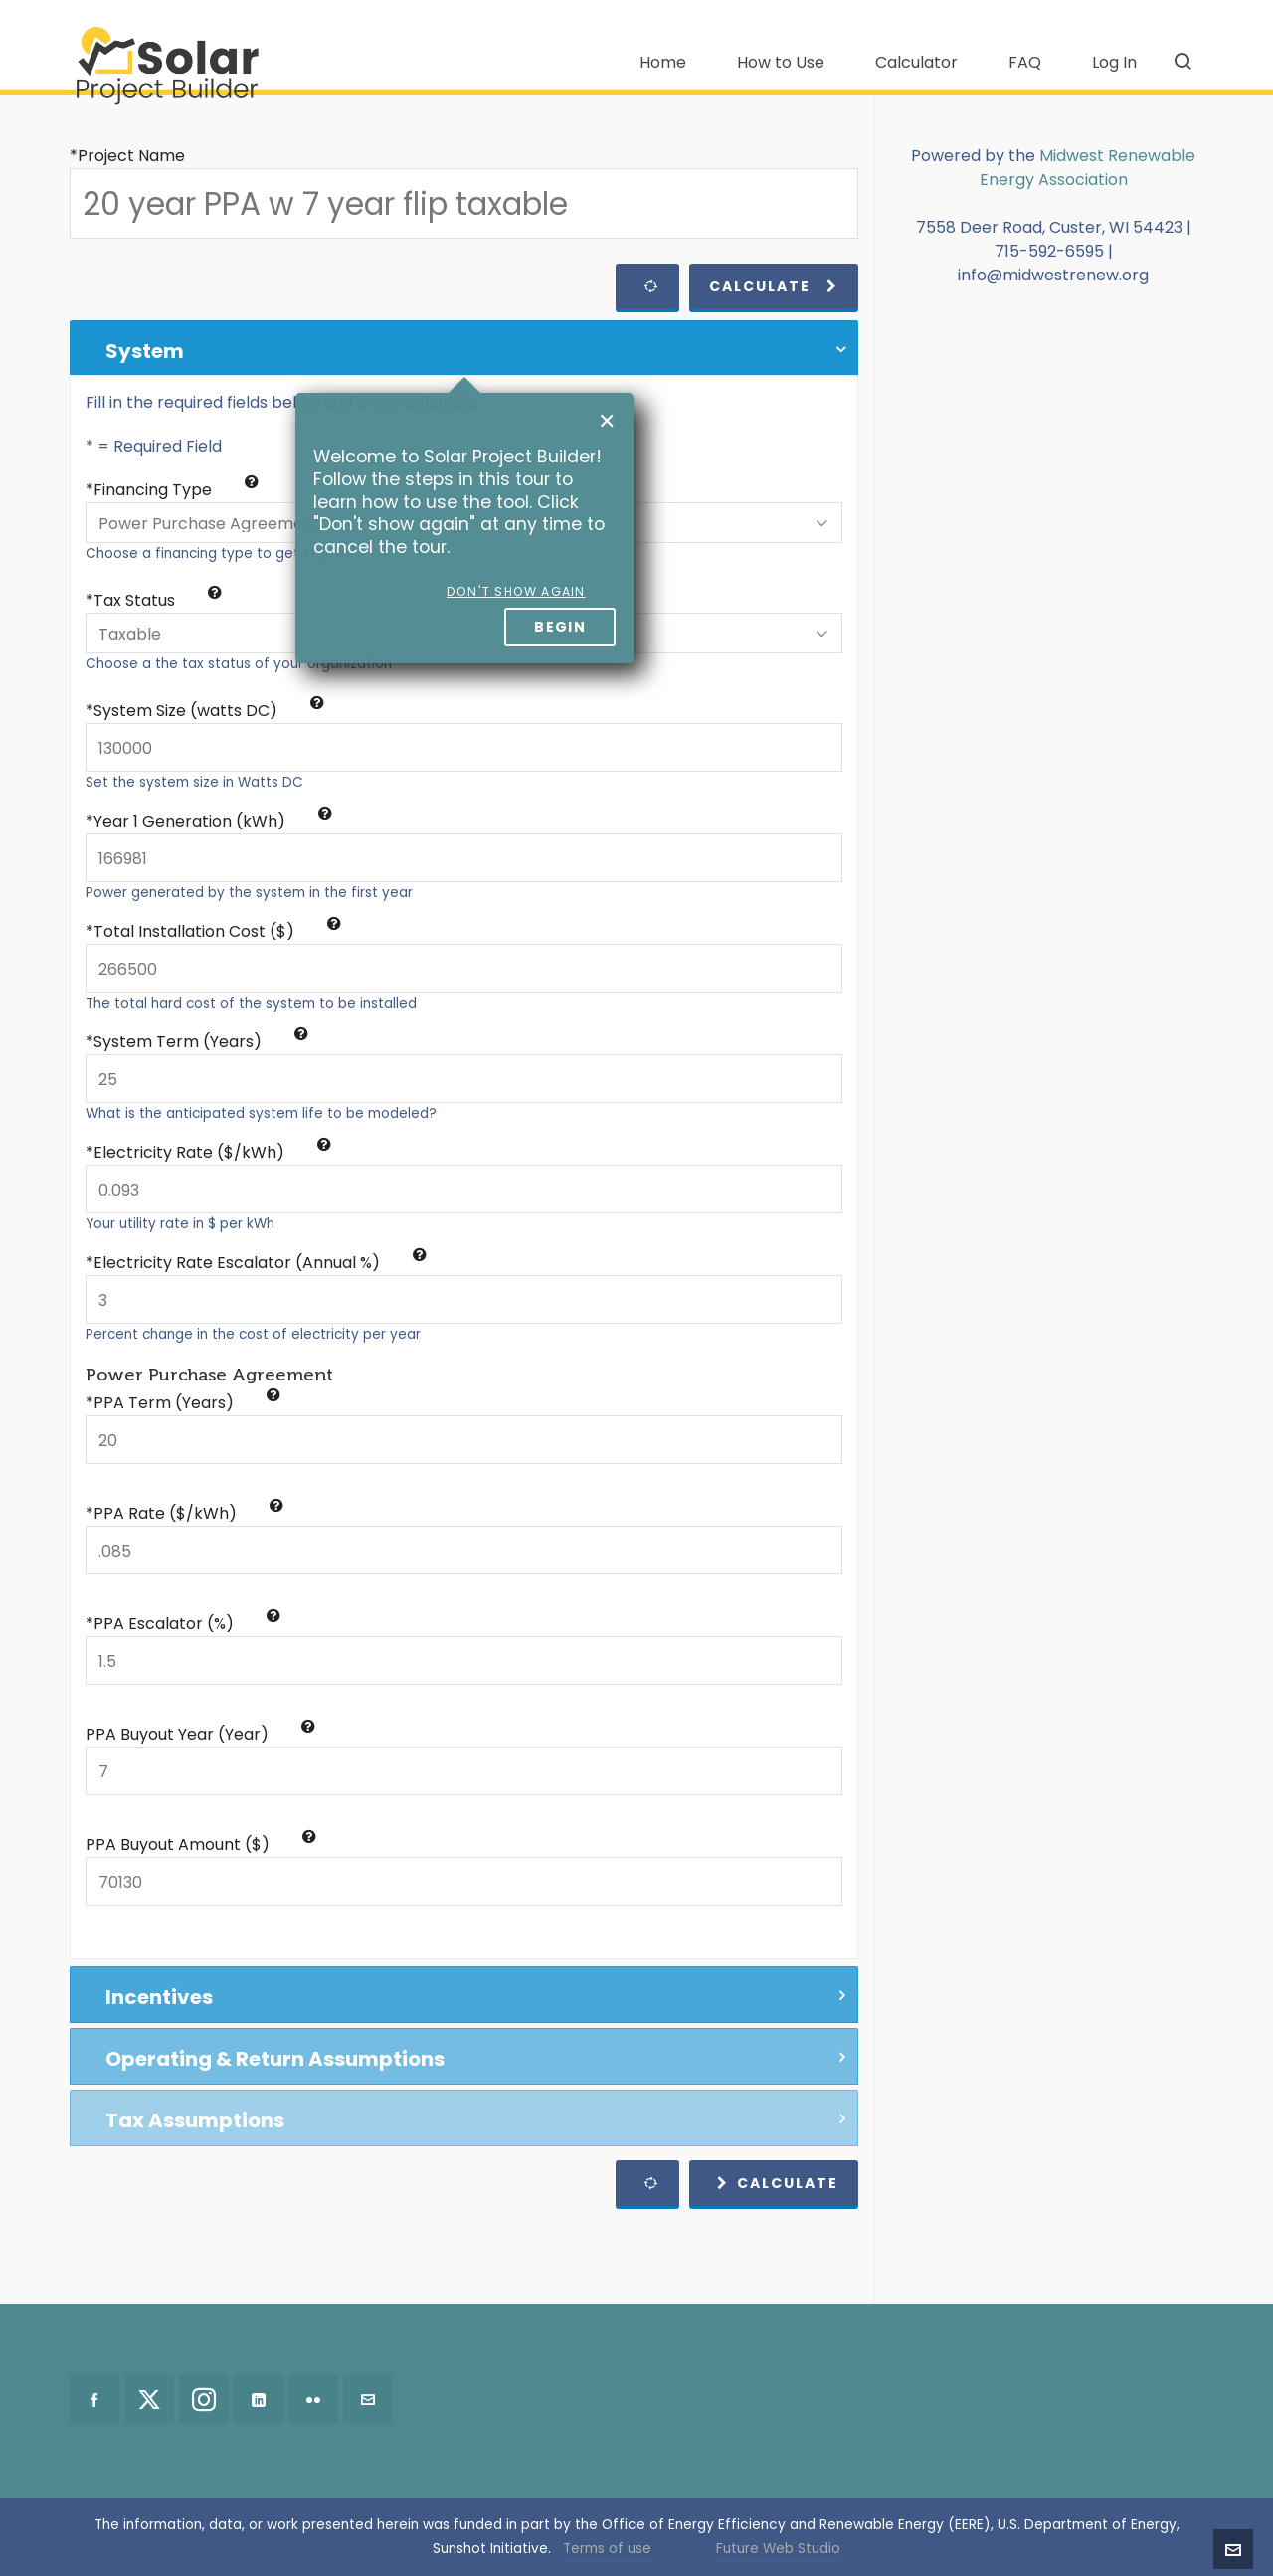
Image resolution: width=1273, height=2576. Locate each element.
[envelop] (368, 2399)
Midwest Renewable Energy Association (1088, 167)
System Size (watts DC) (208, 710)
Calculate (773, 286)
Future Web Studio (778, 2548)
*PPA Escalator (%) (183, 1623)
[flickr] (313, 2399)
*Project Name (127, 155)
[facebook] (94, 2399)
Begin (560, 627)
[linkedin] (258, 2399)
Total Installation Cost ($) (217, 931)
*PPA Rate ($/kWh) (184, 1513)
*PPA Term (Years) (183, 1402)
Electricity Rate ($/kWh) (212, 1152)
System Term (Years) (200, 1041)
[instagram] (204, 2399)
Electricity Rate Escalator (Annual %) (260, 1262)
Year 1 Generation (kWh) (212, 821)
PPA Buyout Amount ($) (201, 1844)
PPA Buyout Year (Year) (200, 1734)
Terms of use (607, 2548)
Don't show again (516, 591)
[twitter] (149, 2399)
